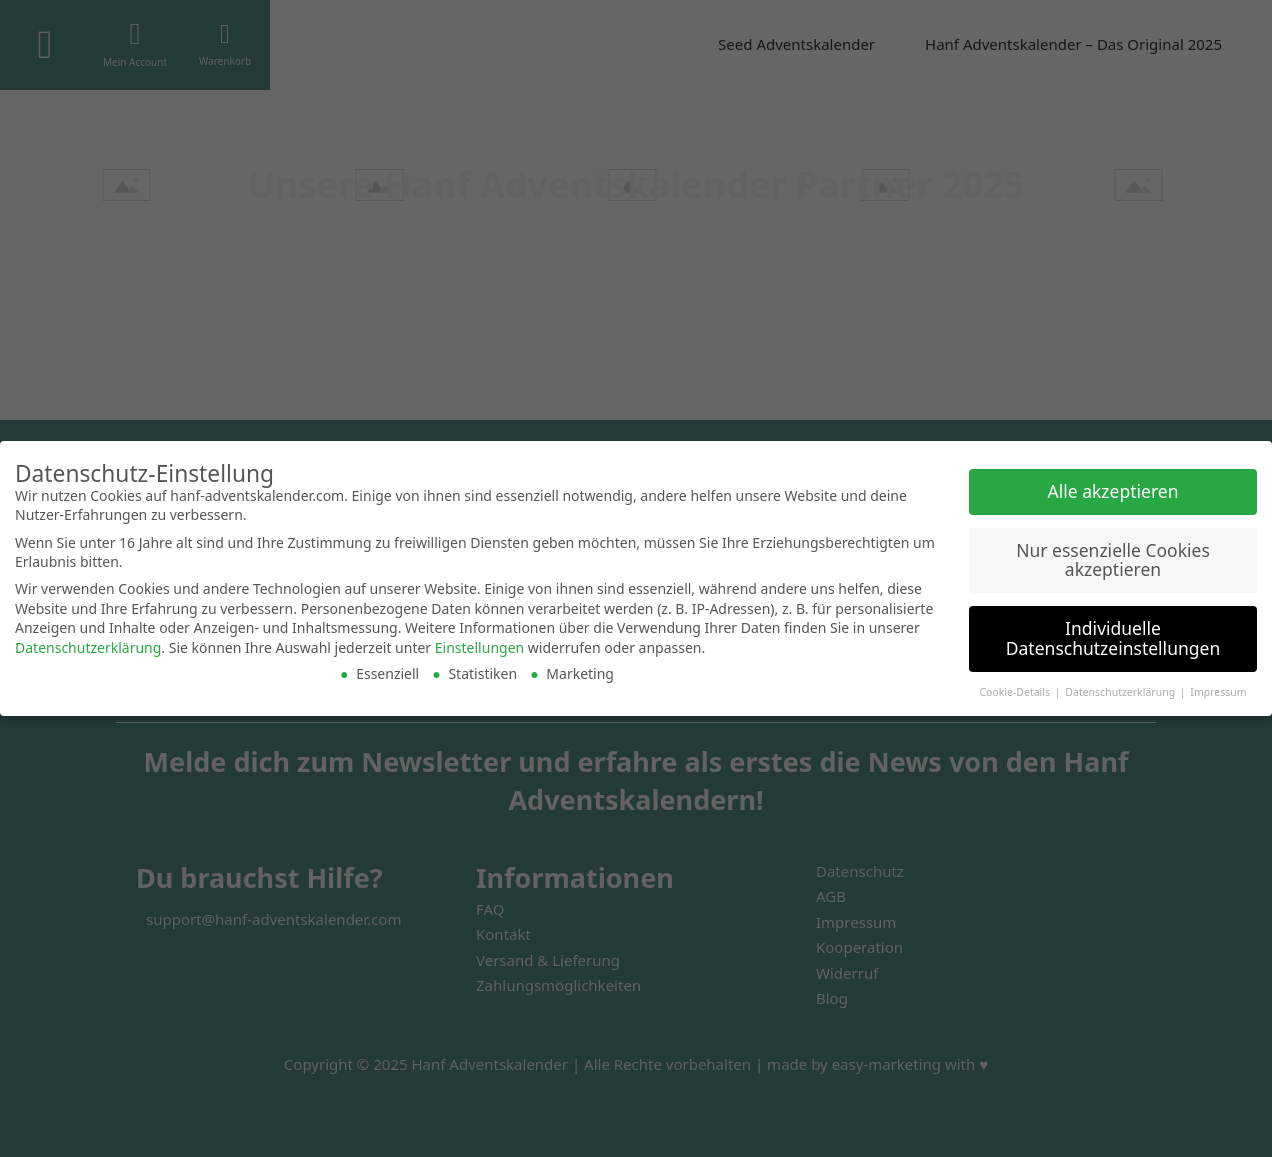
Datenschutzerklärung (88, 647)
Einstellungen (479, 647)
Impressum (1218, 692)
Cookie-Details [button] (1015, 692)
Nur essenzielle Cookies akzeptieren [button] (1113, 560)
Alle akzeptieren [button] (1113, 491)
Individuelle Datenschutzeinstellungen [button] (1113, 638)
